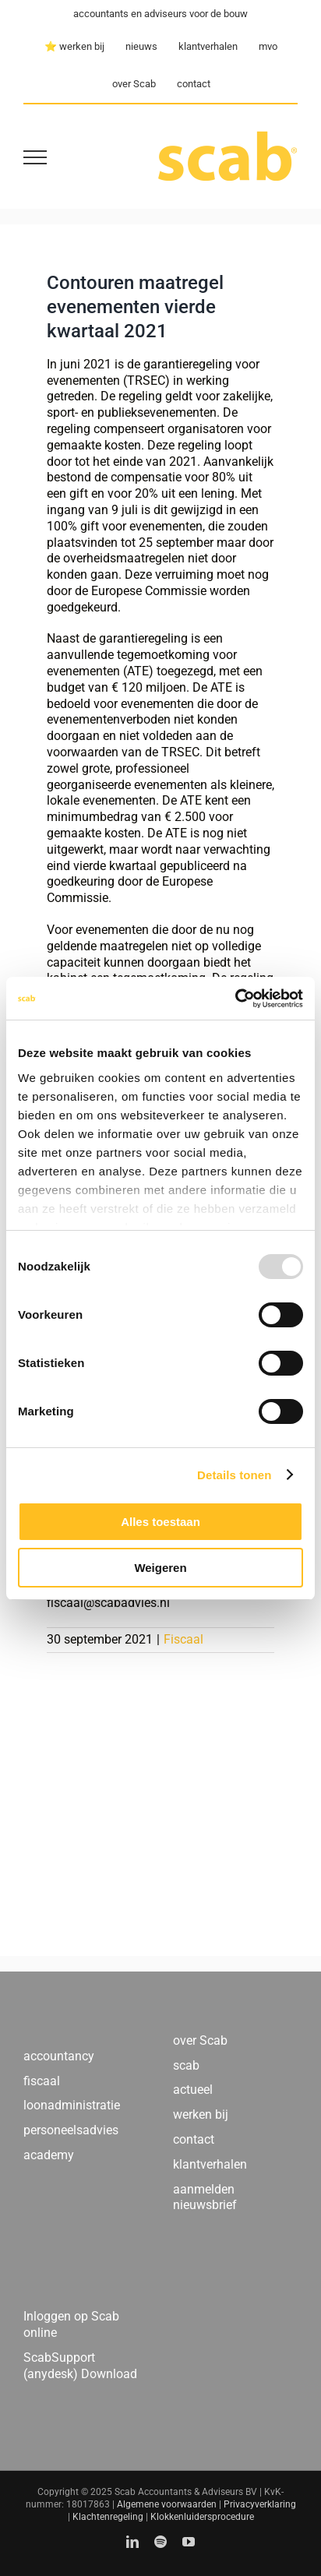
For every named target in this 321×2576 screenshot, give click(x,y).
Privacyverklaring (260, 2504)
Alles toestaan (160, 1521)
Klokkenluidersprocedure (202, 2516)
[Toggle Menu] (35, 157)
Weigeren (160, 1567)
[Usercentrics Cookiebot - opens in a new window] (235, 998)
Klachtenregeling (107, 2516)
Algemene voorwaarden (167, 2504)
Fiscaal (183, 1639)
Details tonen (234, 1475)
